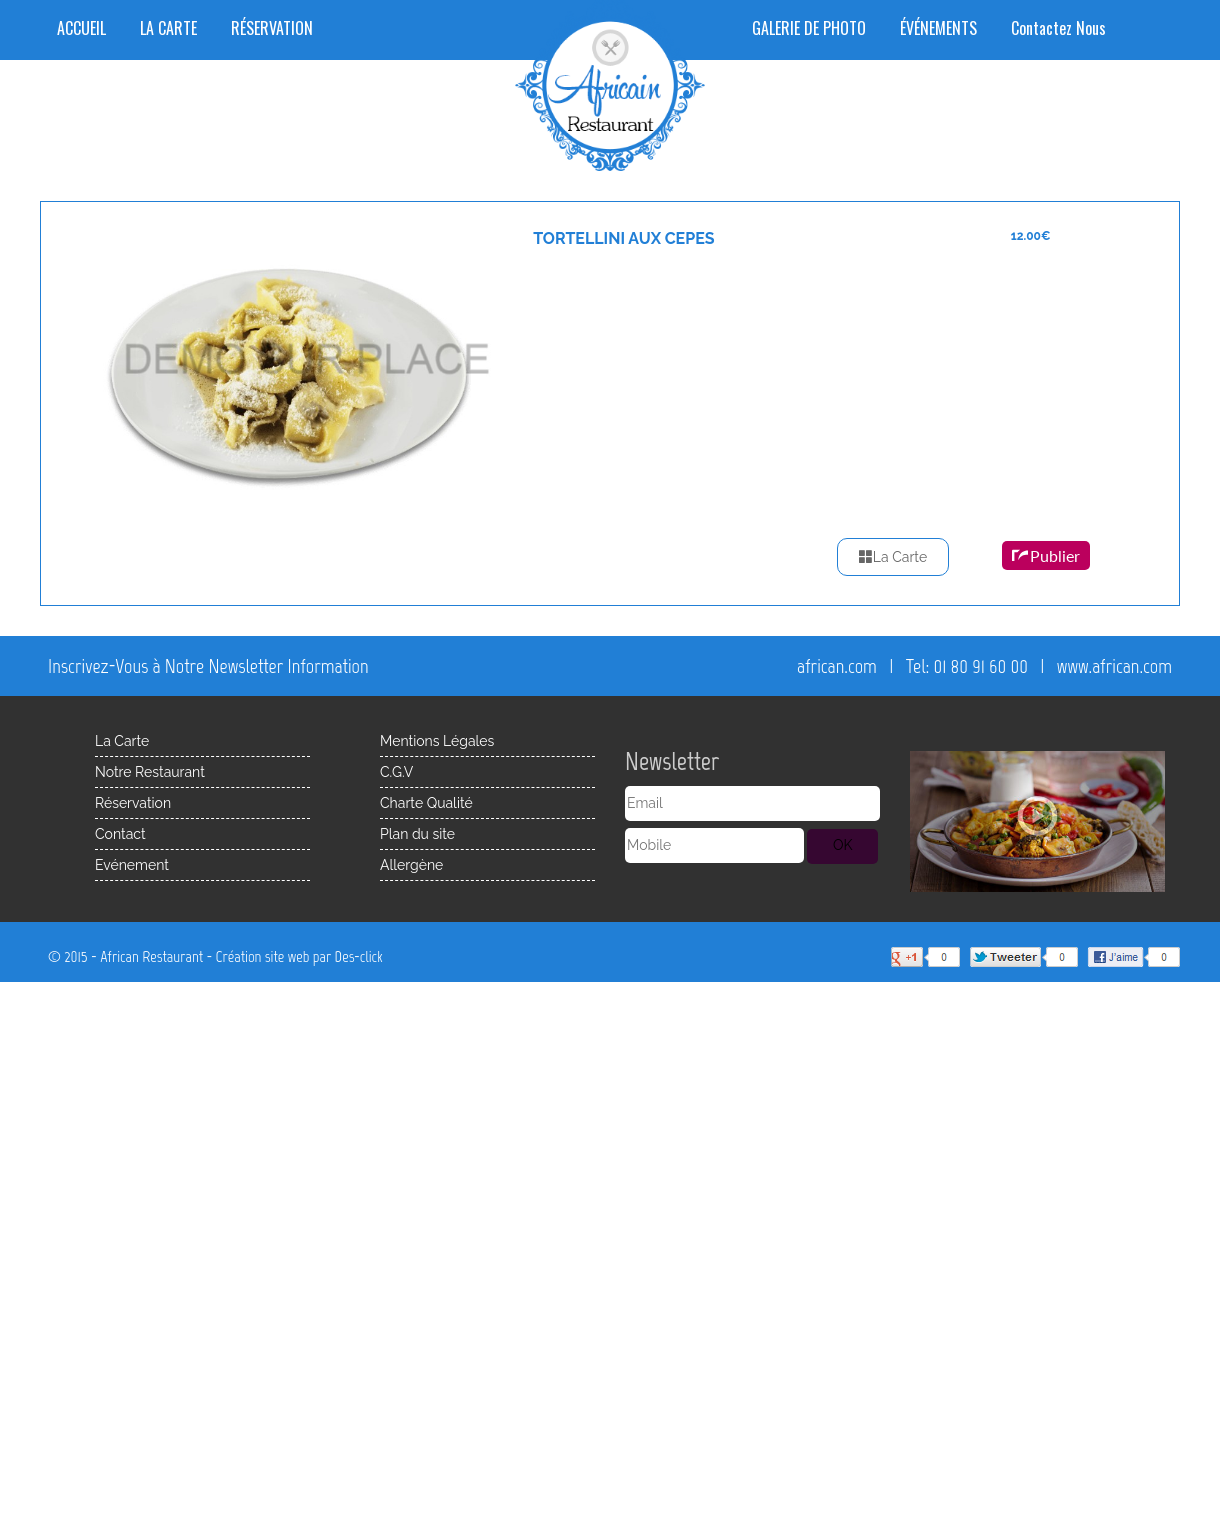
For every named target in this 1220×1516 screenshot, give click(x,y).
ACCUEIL (81, 28)
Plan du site (417, 834)
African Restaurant (151, 956)
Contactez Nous (1058, 28)
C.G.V (396, 772)
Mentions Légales (437, 741)
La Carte (893, 557)
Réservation (133, 803)
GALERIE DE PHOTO (809, 28)
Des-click (359, 956)
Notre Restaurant (150, 772)
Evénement (132, 865)
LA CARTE (168, 28)
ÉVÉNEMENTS (938, 28)
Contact (120, 834)
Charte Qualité (426, 803)
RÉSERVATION (272, 28)
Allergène (411, 865)
